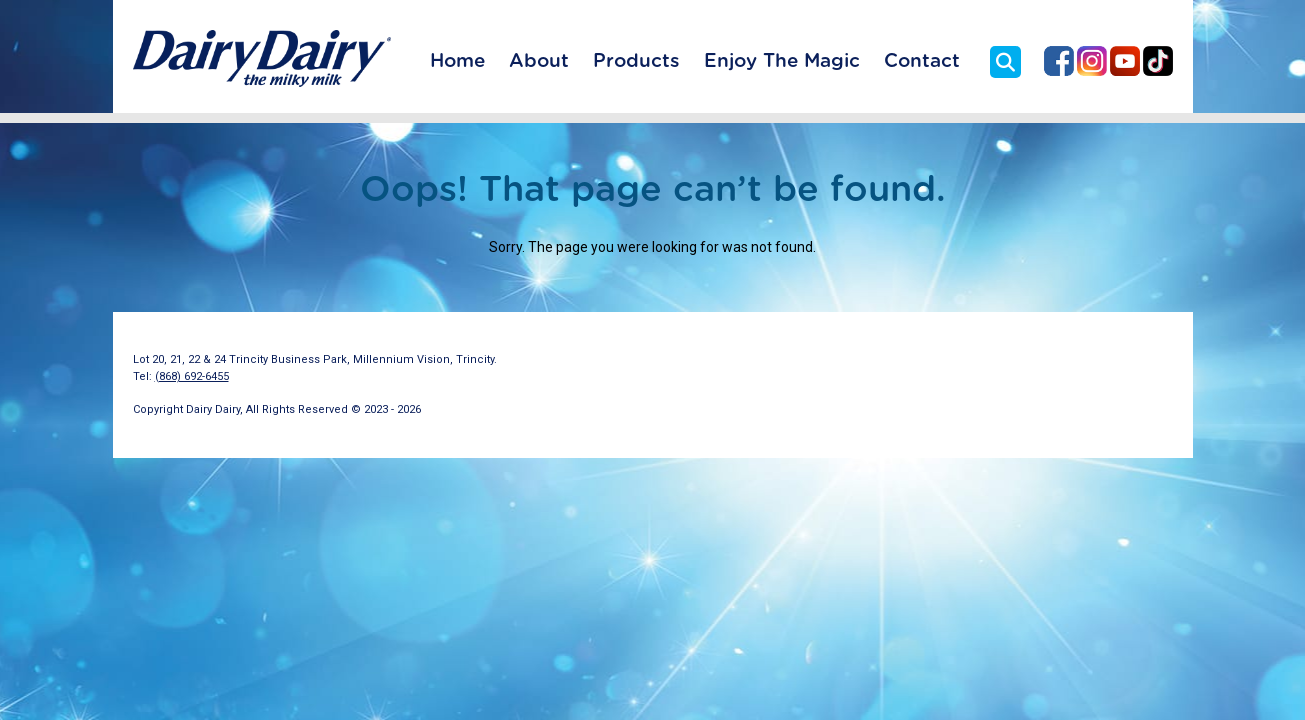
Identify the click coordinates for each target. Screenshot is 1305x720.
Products (636, 61)
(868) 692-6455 (192, 376)
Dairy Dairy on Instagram (1092, 61)
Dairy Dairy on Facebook (1059, 61)
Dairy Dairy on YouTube (1125, 61)
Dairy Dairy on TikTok (1158, 61)
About (539, 61)
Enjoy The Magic (782, 61)
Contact (922, 61)
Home (457, 61)
